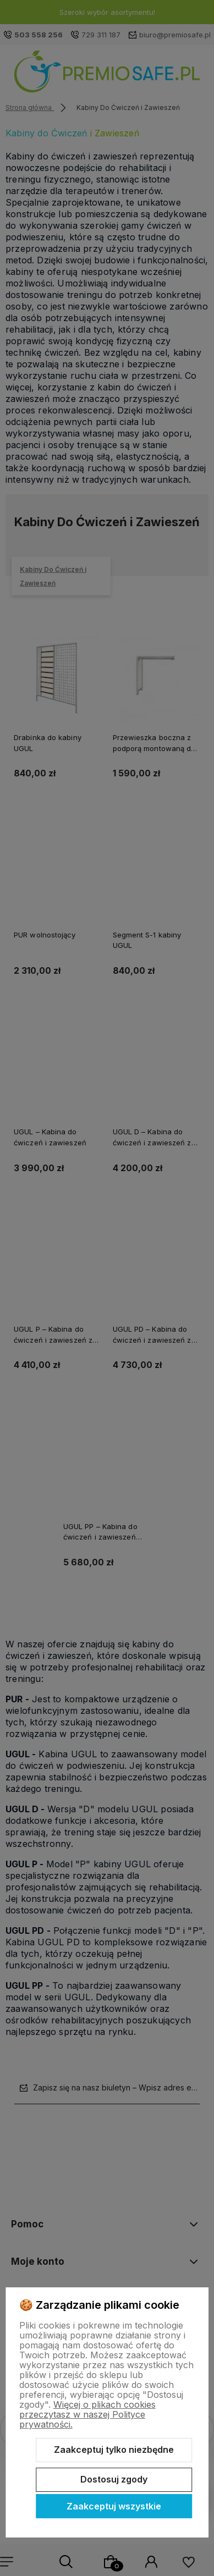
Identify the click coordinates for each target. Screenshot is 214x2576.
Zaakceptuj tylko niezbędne (114, 2449)
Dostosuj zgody (113, 2479)
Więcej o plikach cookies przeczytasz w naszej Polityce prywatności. (87, 2414)
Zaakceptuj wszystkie (114, 2506)
